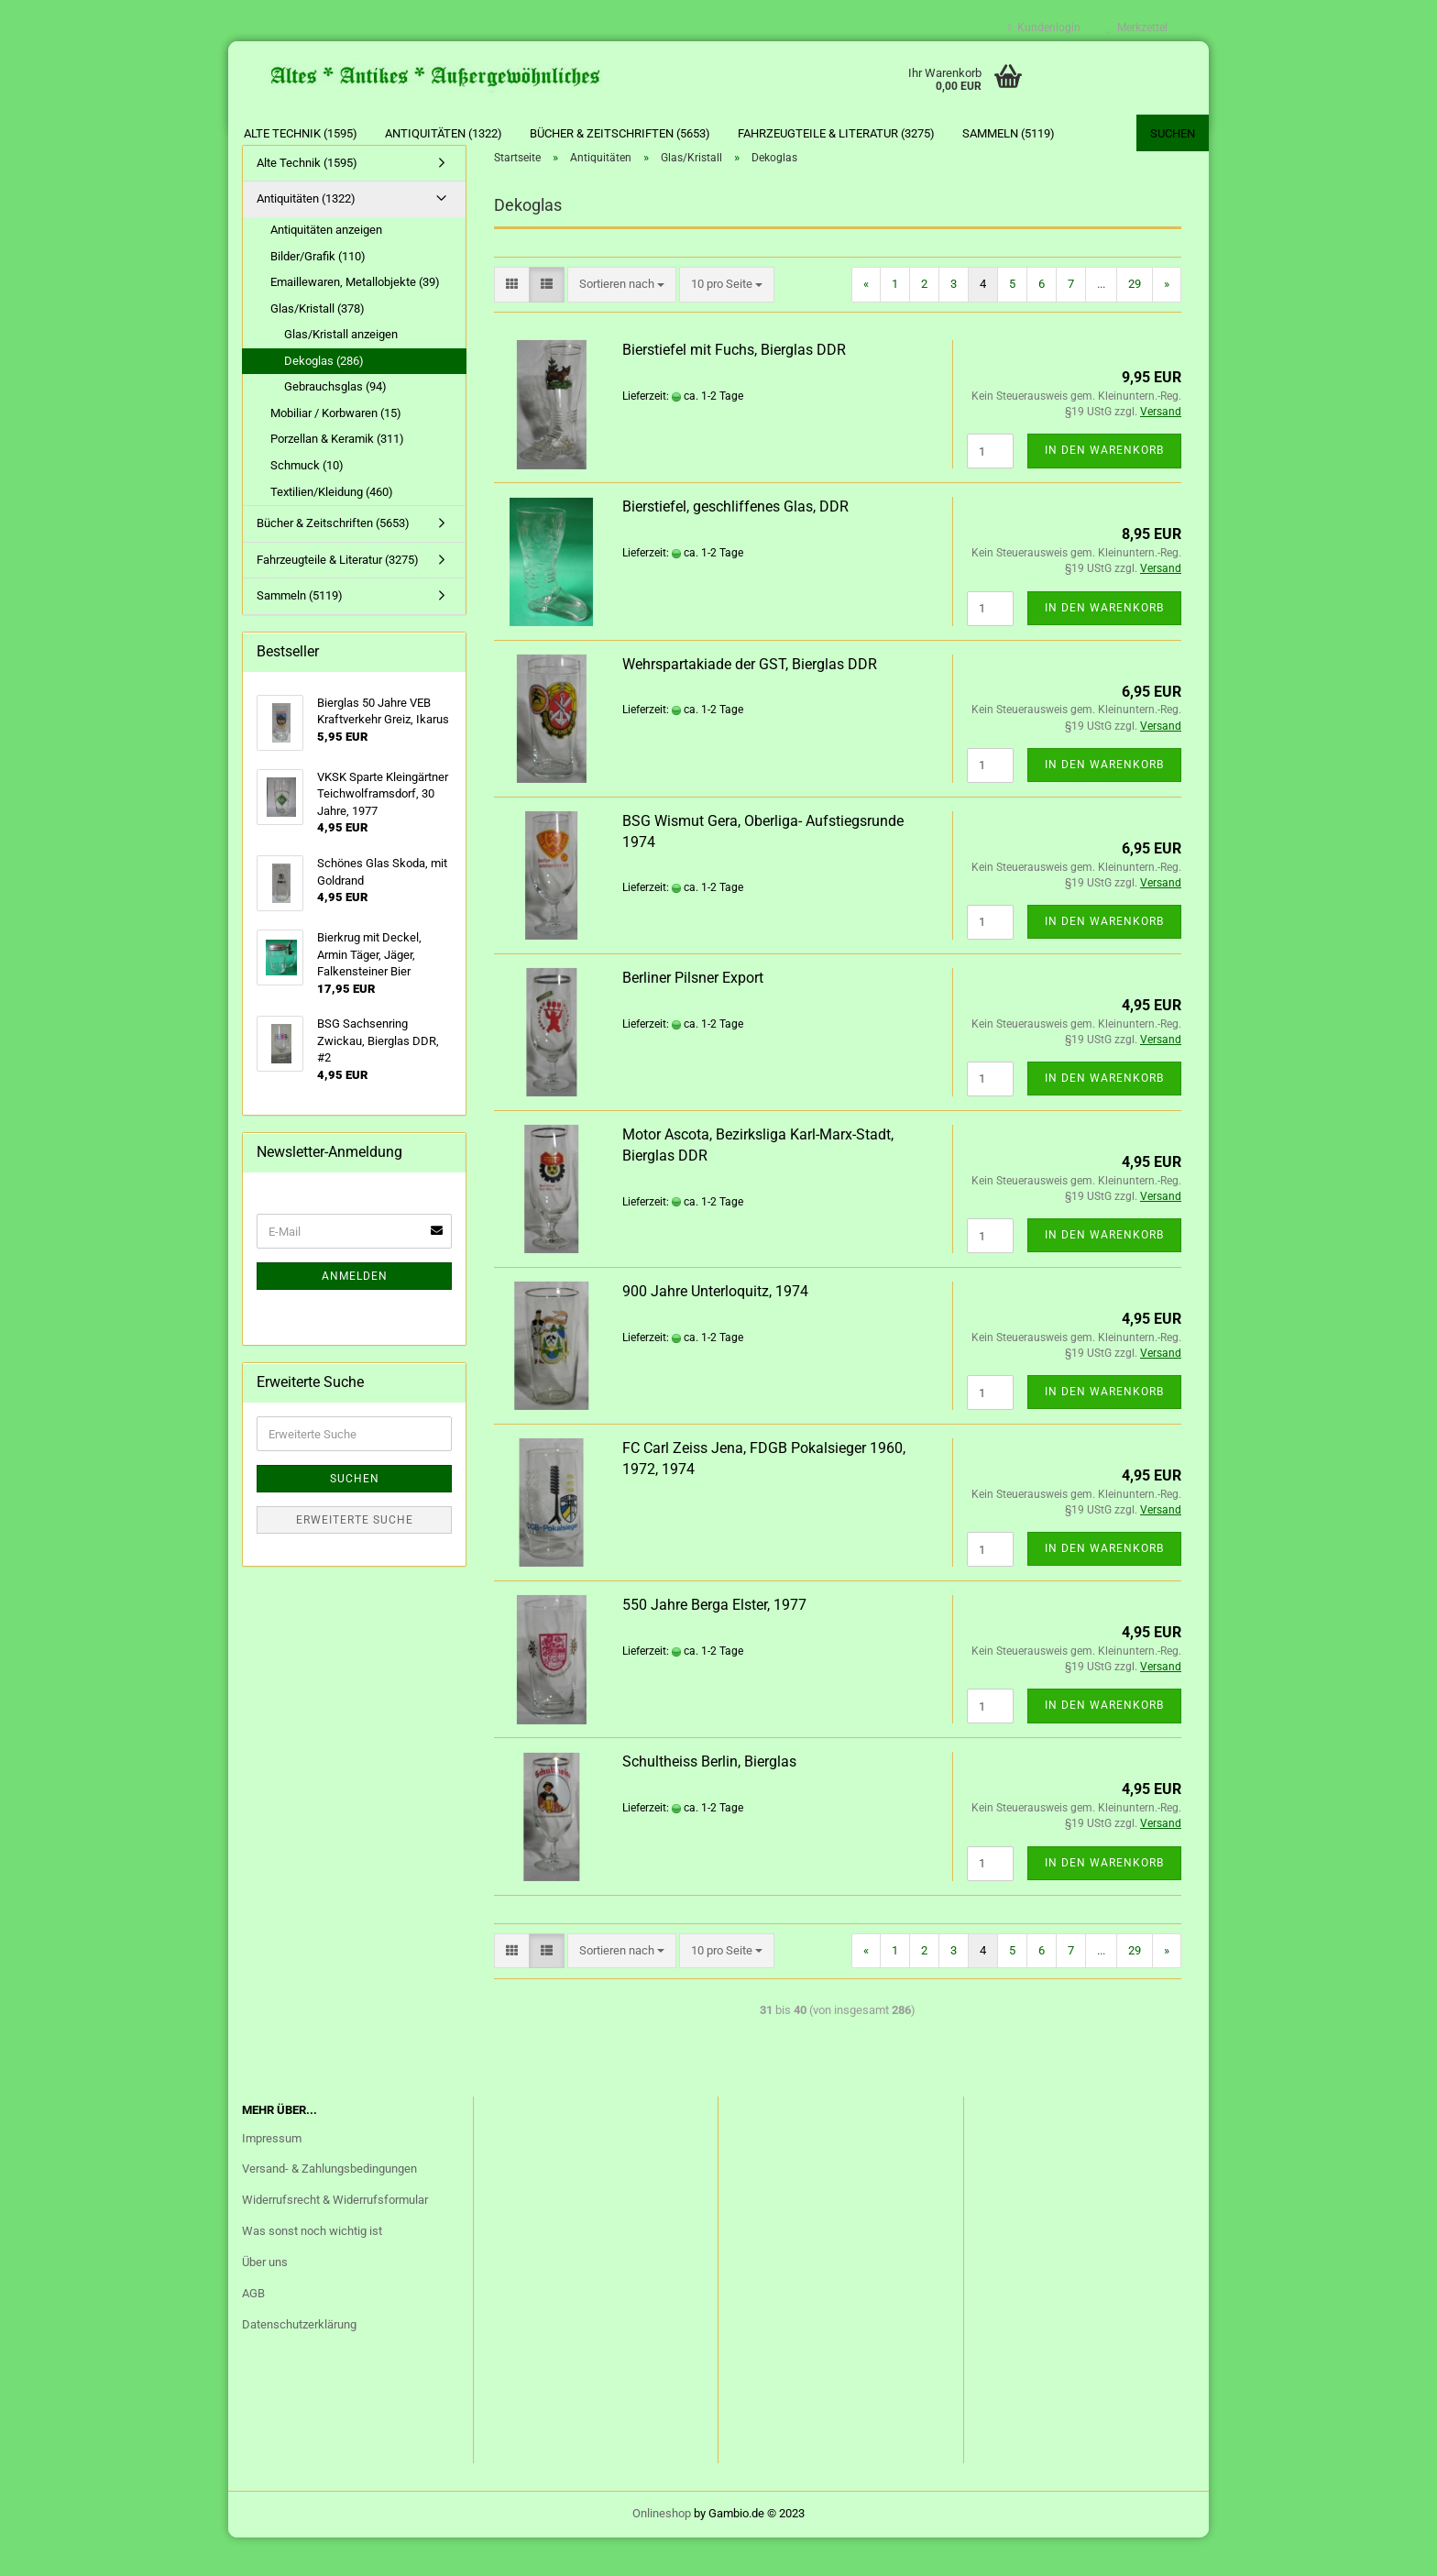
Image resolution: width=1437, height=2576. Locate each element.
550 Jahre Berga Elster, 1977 (714, 1643)
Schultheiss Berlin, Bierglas (709, 1801)
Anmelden (355, 1314)
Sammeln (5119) (1008, 133)
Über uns (265, 2300)
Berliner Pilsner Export (692, 1016)
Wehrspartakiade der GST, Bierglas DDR (749, 702)
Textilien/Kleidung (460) (331, 530)
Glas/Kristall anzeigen (341, 373)
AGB (253, 2332)
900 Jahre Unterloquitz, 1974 (715, 1329)
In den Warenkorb (1104, 489)
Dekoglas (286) (324, 399)
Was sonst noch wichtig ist (312, 2269)
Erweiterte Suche (354, 1558)
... (1101, 322)
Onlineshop (661, 2552)
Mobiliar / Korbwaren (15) (335, 451)
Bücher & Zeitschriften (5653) (620, 133)
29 (1134, 322)
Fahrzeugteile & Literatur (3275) (836, 133)
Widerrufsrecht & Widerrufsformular (335, 2239)
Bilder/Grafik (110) (318, 295)
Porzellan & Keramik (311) (337, 478)
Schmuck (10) (307, 504)
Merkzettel (1138, 27)
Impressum (272, 2177)
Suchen (1172, 133)
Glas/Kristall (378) (317, 347)
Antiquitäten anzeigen (326, 268)
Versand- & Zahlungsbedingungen (329, 2208)
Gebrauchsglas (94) (335, 426)
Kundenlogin (1044, 27)
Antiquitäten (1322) (443, 133)
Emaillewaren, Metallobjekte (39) (355, 320)
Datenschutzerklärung (299, 2363)
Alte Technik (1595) (300, 133)
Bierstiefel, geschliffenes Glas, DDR (735, 546)
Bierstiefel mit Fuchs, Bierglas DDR (734, 388)
